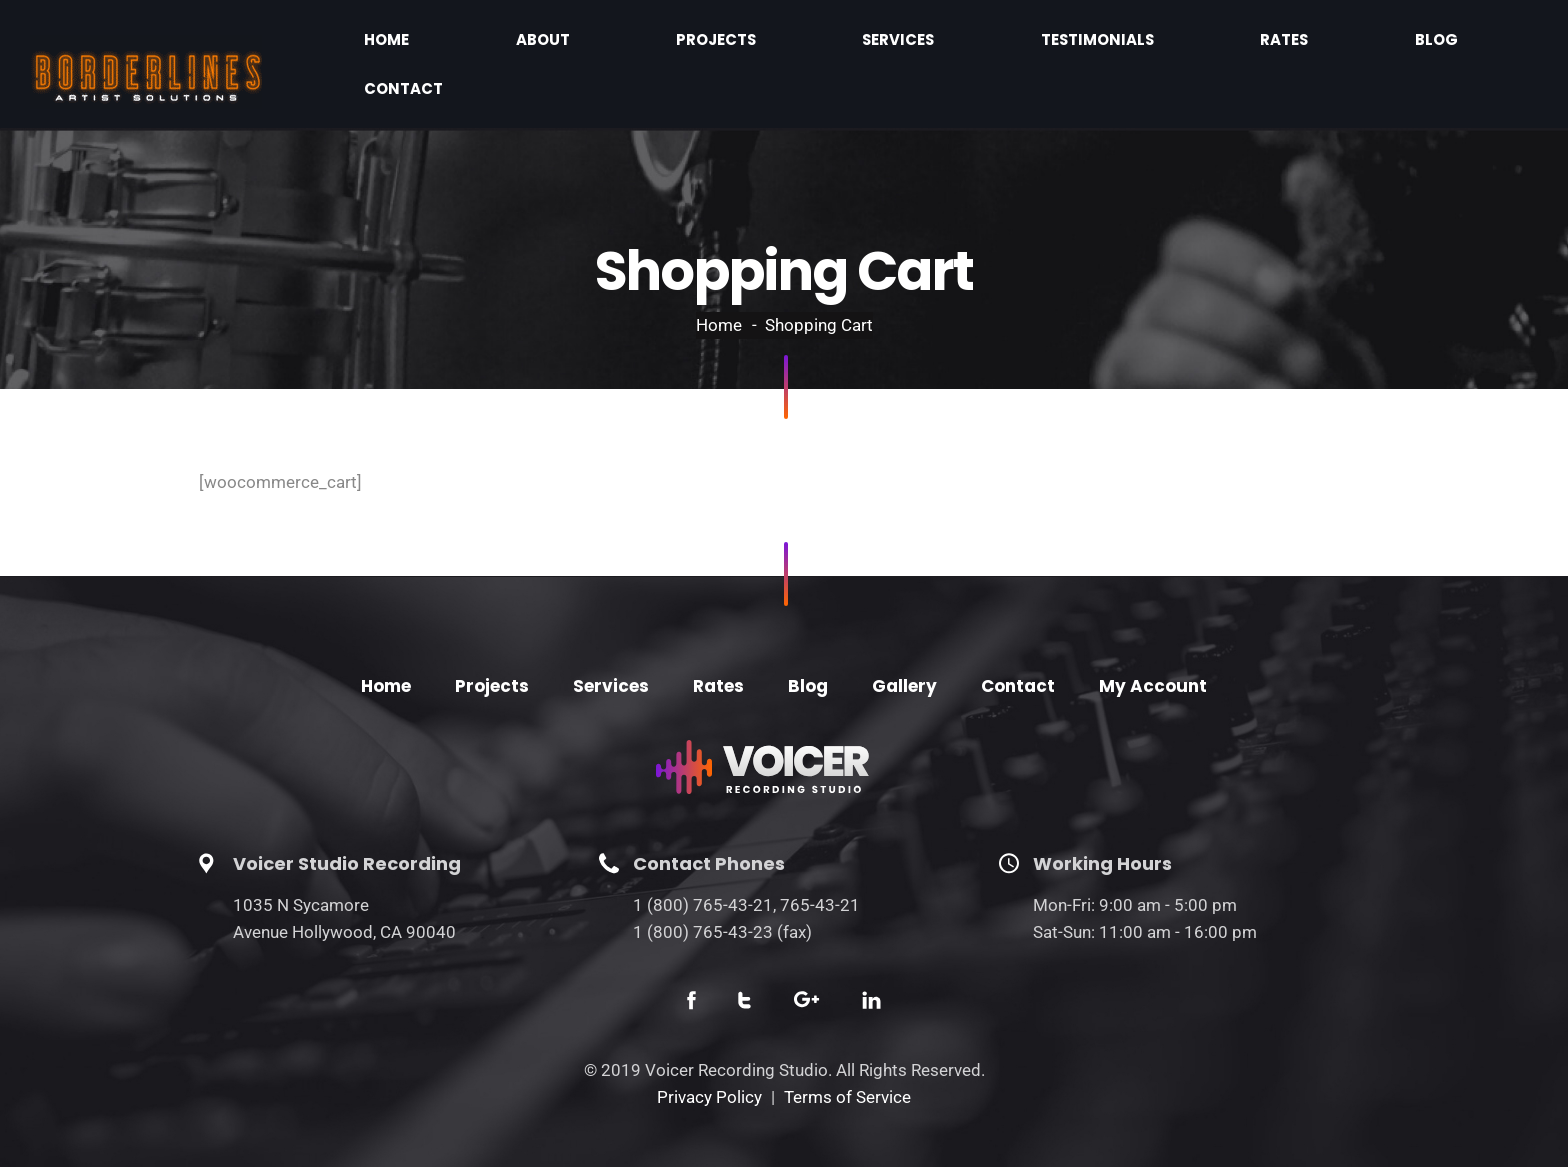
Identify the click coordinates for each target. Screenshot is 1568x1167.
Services (1020, 44)
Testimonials (1153, 44)
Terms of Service (847, 1058)
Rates (1276, 44)
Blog (1365, 44)
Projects (901, 44)
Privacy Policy (709, 1058)
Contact (1469, 44)
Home (697, 44)
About (791, 44)
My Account (1153, 647)
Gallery (904, 647)
